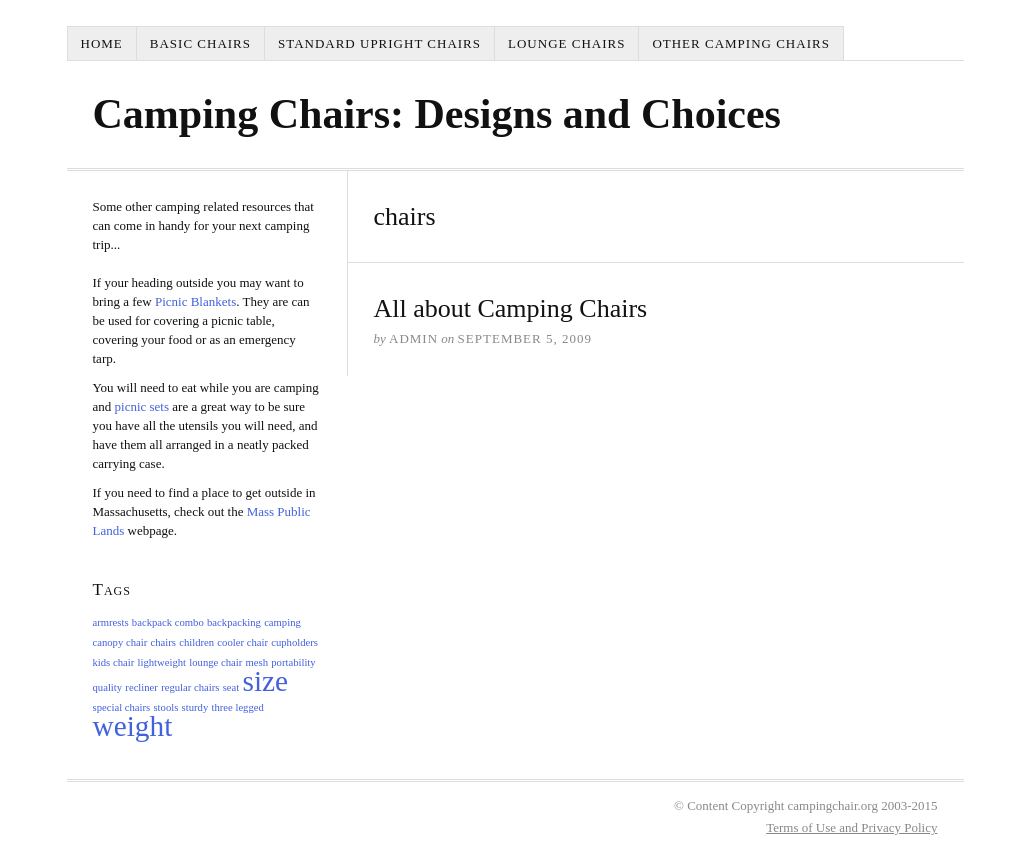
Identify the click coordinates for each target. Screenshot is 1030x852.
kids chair (114, 662)
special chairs (122, 707)
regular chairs (190, 687)
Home (102, 43)
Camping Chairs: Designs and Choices (437, 114)
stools (165, 707)
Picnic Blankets (195, 301)
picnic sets (144, 406)
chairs (162, 642)
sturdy (195, 707)
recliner (141, 687)
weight (133, 726)
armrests (111, 622)
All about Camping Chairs (511, 308)
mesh (257, 662)
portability (293, 662)
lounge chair (215, 662)
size (266, 681)
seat (231, 687)
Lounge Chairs (566, 43)
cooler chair (242, 642)
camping (282, 622)
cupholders (294, 642)
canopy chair (120, 642)
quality (108, 687)
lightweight (161, 662)
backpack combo (168, 622)
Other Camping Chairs (740, 43)
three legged (237, 707)
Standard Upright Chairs (379, 43)
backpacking (234, 622)
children (196, 642)
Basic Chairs (200, 43)
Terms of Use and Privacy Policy (851, 827)
